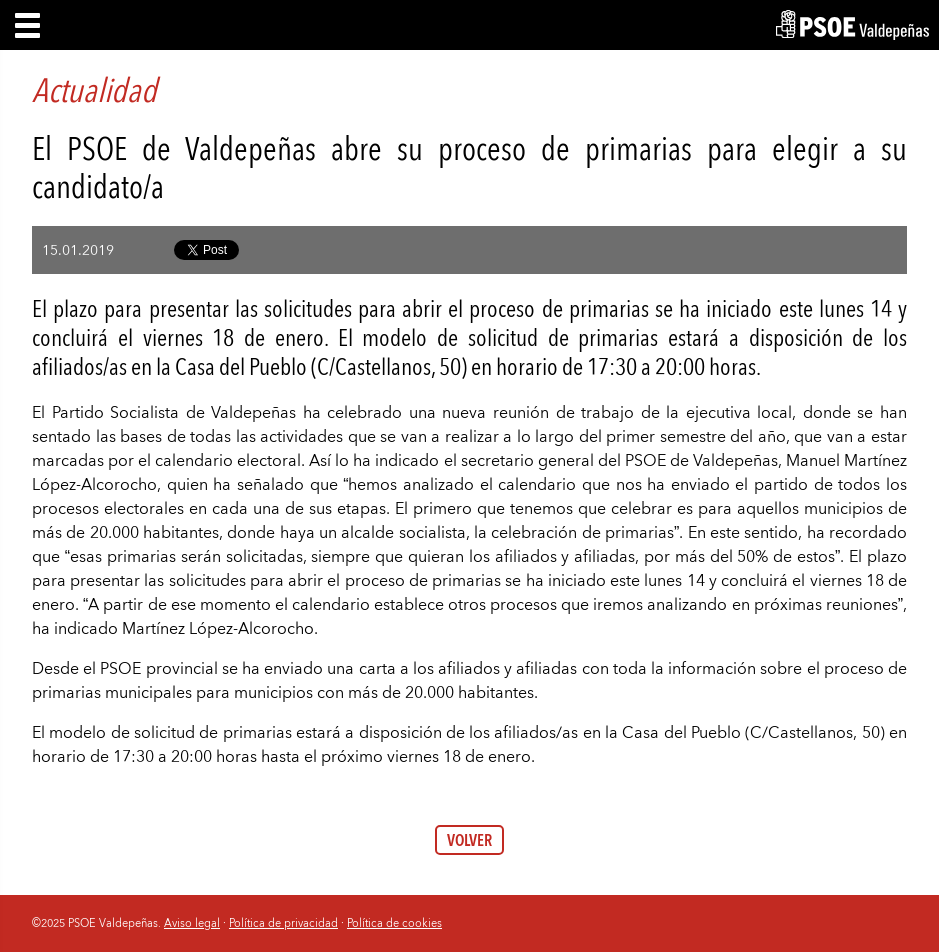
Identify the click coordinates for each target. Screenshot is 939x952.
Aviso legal (192, 923)
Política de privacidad (283, 923)
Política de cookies (394, 923)
